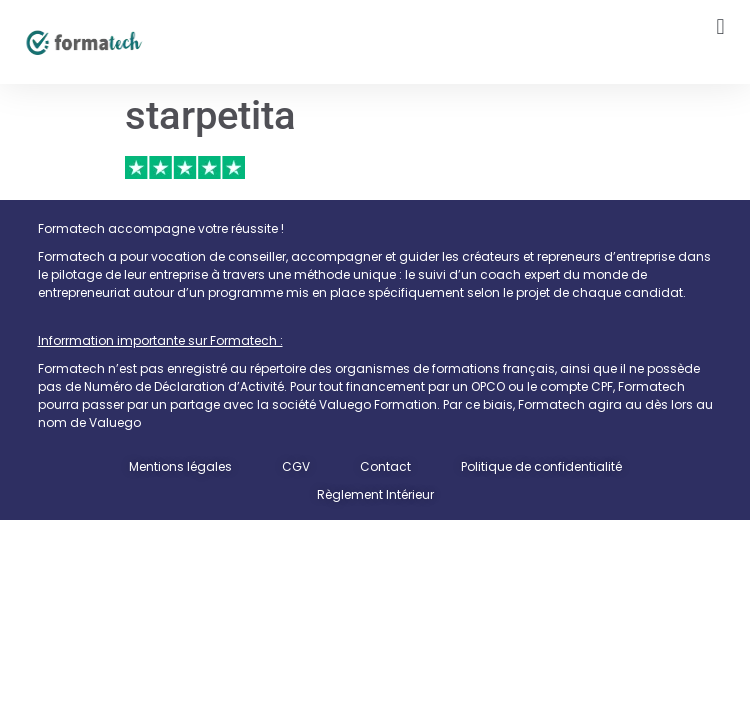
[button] (720, 26)
